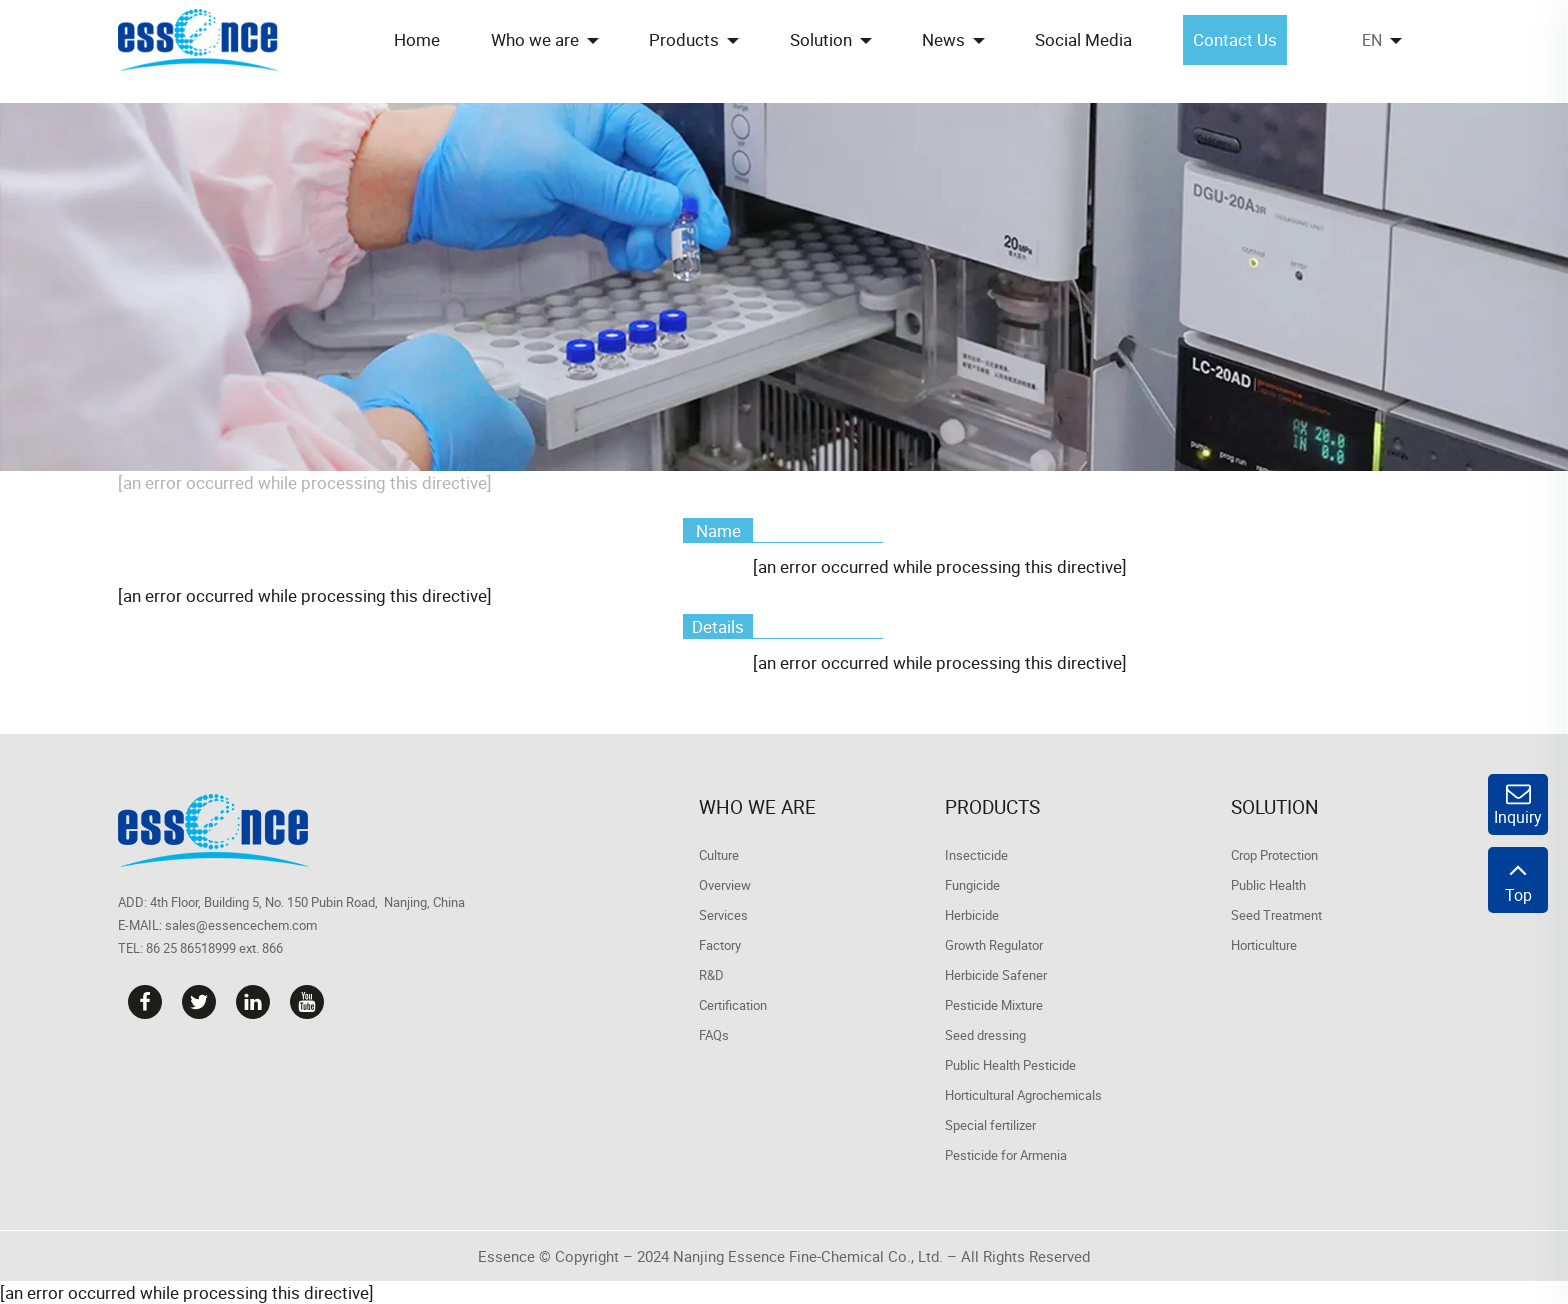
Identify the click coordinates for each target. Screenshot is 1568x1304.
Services (723, 915)
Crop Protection (1274, 855)
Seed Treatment (1276, 915)
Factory (720, 945)
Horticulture (1264, 945)
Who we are (757, 807)
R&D (711, 975)
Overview (725, 885)
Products (992, 807)
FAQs (714, 1035)
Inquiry (1518, 804)
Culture (719, 855)
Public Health (1268, 885)
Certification (733, 1005)
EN (1372, 40)
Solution (1275, 807)
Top (1518, 880)
